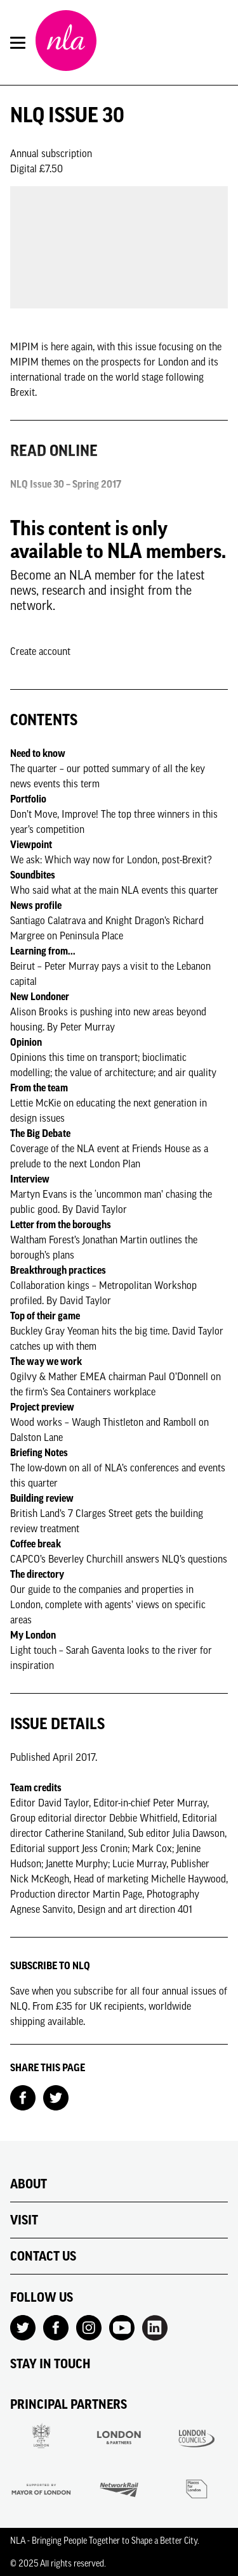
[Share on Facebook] (23, 2096)
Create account (40, 651)
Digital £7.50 (36, 168)
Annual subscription (51, 153)
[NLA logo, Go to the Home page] (66, 42)
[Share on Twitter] (56, 2096)
